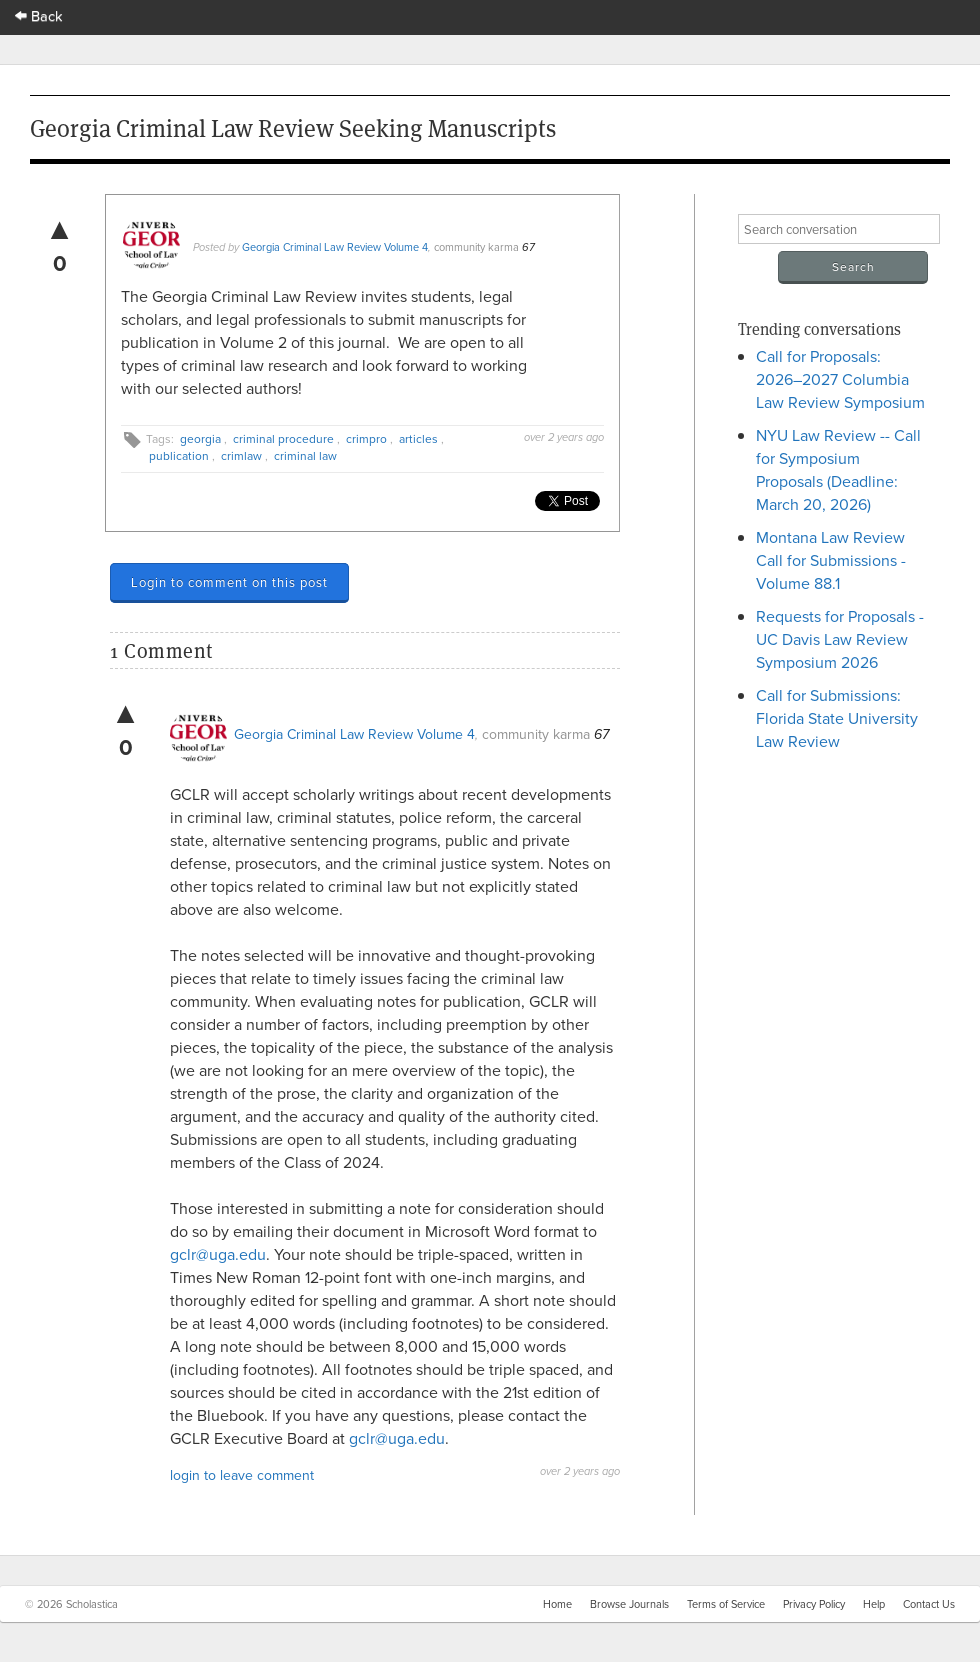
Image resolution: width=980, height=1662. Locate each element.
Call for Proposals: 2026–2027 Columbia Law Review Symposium (840, 379)
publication (179, 455)
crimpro (366, 438)
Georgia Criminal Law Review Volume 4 (335, 247)
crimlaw (241, 455)
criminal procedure (283, 438)
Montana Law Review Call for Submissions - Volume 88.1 (831, 560)
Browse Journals (629, 1604)
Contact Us (929, 1604)
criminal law (305, 455)
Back (39, 15)
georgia (200, 438)
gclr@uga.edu (218, 1254)
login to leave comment (242, 1475)
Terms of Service (726, 1604)
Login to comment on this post (229, 582)
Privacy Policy (814, 1604)
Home (557, 1604)
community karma (476, 247)
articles (418, 438)
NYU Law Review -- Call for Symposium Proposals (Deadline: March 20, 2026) (838, 469)
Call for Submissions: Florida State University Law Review (837, 718)
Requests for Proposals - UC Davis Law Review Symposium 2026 (840, 639)
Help (874, 1604)
